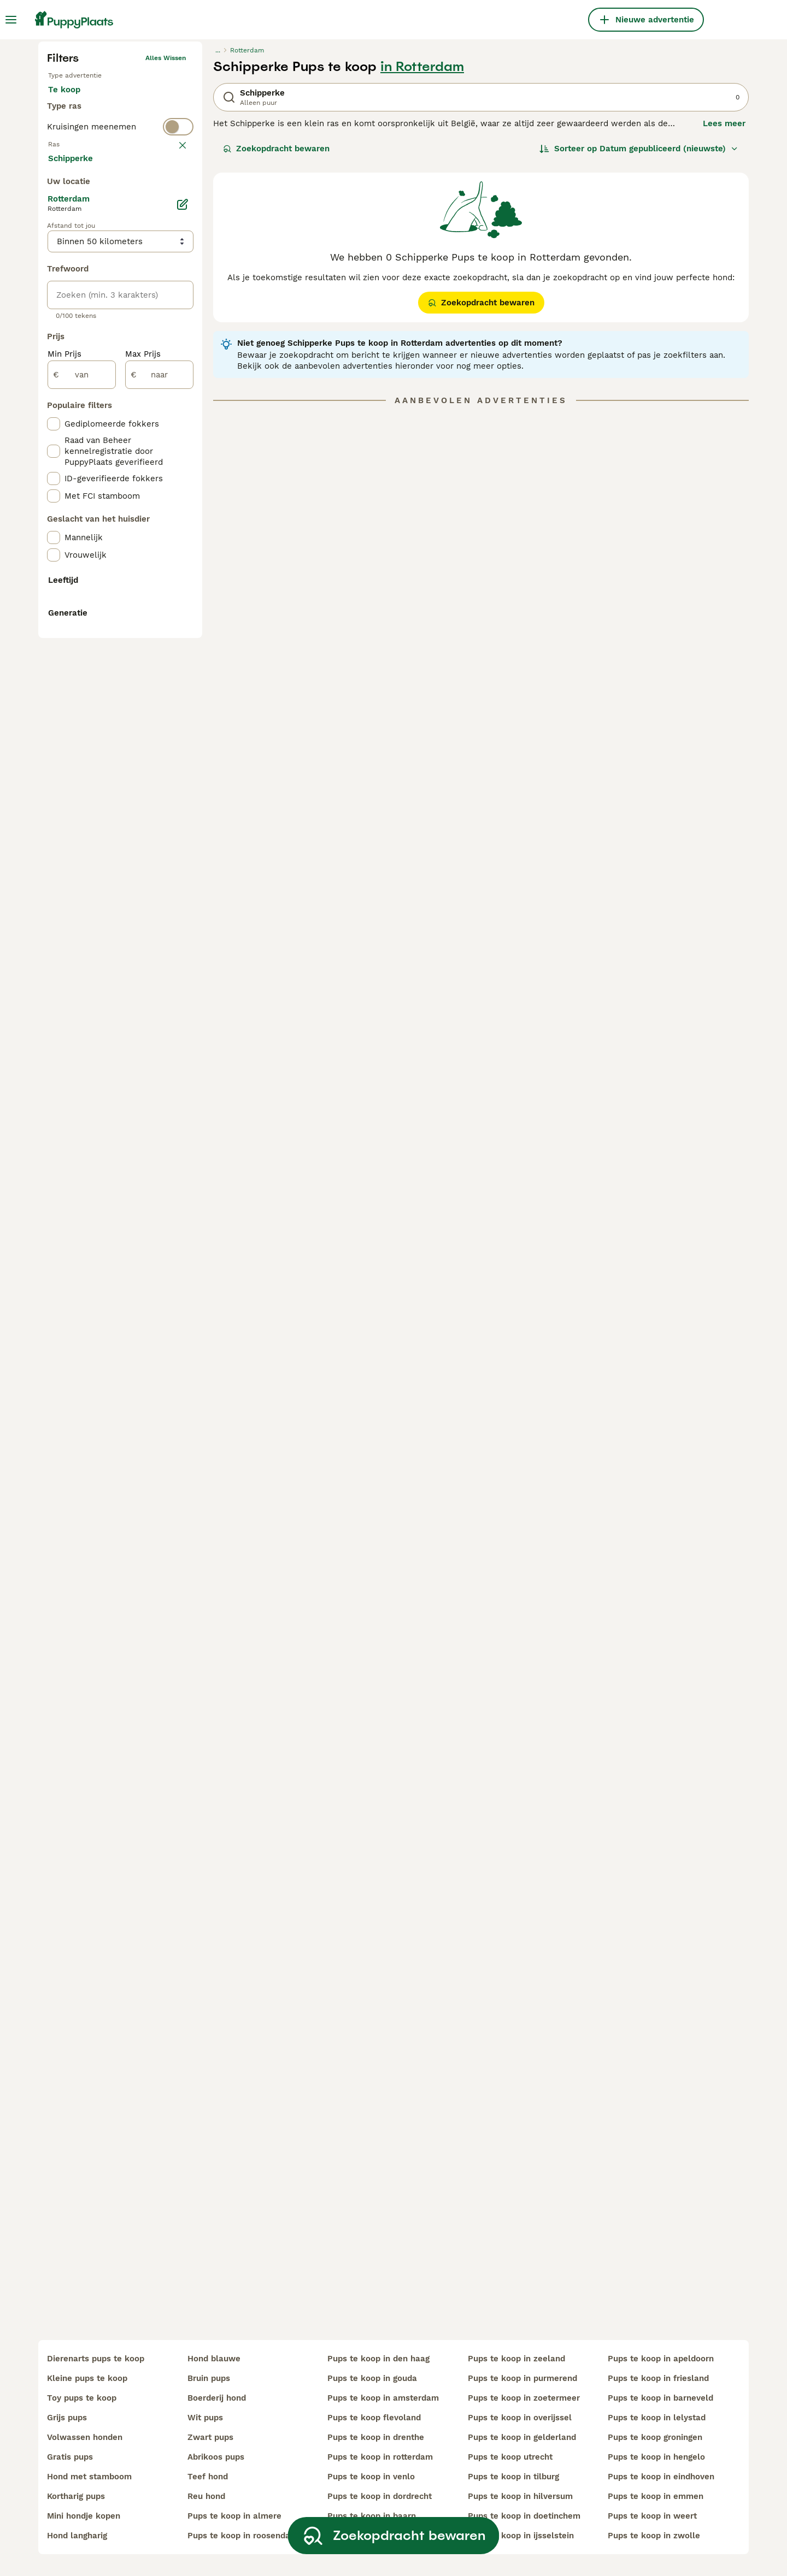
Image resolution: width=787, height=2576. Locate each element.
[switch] (120, 354)
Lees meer (724, 309)
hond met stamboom (89, 2477)
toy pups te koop (81, 2398)
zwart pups (210, 2437)
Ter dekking (80, 312)
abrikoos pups (215, 2457)
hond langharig (77, 2535)
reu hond (206, 2496)
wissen (174, 376)
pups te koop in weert (652, 2516)
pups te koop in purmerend (522, 2378)
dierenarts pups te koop (95, 2359)
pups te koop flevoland (374, 2418)
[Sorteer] (639, 334)
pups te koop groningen (655, 2437)
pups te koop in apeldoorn (661, 2359)
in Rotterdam (422, 252)
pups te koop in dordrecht (379, 2496)
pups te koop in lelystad (657, 2418)
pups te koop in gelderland (522, 2437)
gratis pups (70, 2457)
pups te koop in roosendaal (242, 2535)
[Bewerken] (182, 659)
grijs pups (67, 2418)
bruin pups (208, 2378)
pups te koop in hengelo (656, 2457)
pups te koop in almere (234, 2516)
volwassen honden (84, 2437)
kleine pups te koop (87, 2378)
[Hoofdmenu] (11, 20)
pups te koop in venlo (371, 2477)
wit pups (205, 2418)
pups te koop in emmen (655, 2496)
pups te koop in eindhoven (661, 2477)
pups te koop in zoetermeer (524, 2398)
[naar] (159, 829)
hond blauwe (213, 2359)
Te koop (73, 286)
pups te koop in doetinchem (524, 2516)
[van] (82, 829)
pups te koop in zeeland (516, 2359)
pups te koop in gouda (372, 2378)
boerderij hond (216, 2398)
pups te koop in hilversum (520, 2496)
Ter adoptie (136, 286)
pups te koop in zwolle (654, 2535)
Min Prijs (64, 808)
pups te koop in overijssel (520, 2418)
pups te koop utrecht (510, 2457)
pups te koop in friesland (658, 2378)
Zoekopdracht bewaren (276, 334)
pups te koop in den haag (378, 2359)
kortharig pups (76, 2496)
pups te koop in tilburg (513, 2477)
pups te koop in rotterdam (380, 2457)
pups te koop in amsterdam (383, 2398)
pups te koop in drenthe (375, 2437)
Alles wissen (165, 243)
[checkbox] (53, 429)
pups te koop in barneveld (660, 2398)
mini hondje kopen (83, 2516)
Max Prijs (143, 808)
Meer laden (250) (91, 612)
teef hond (207, 2477)
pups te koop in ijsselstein (521, 2535)
